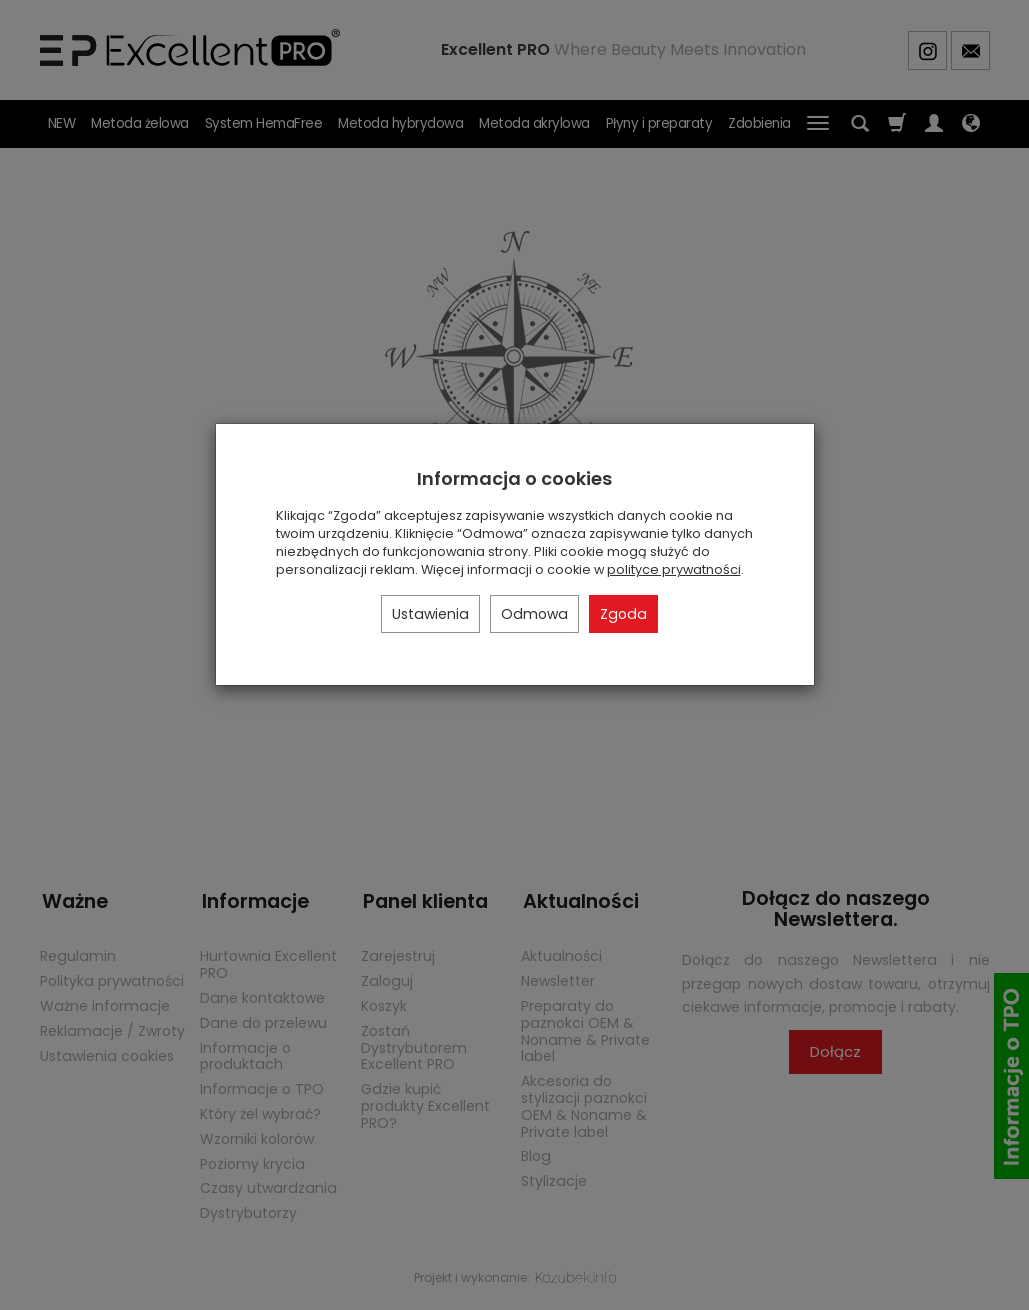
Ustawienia (430, 614)
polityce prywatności (674, 569)
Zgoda (623, 614)
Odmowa (534, 614)
